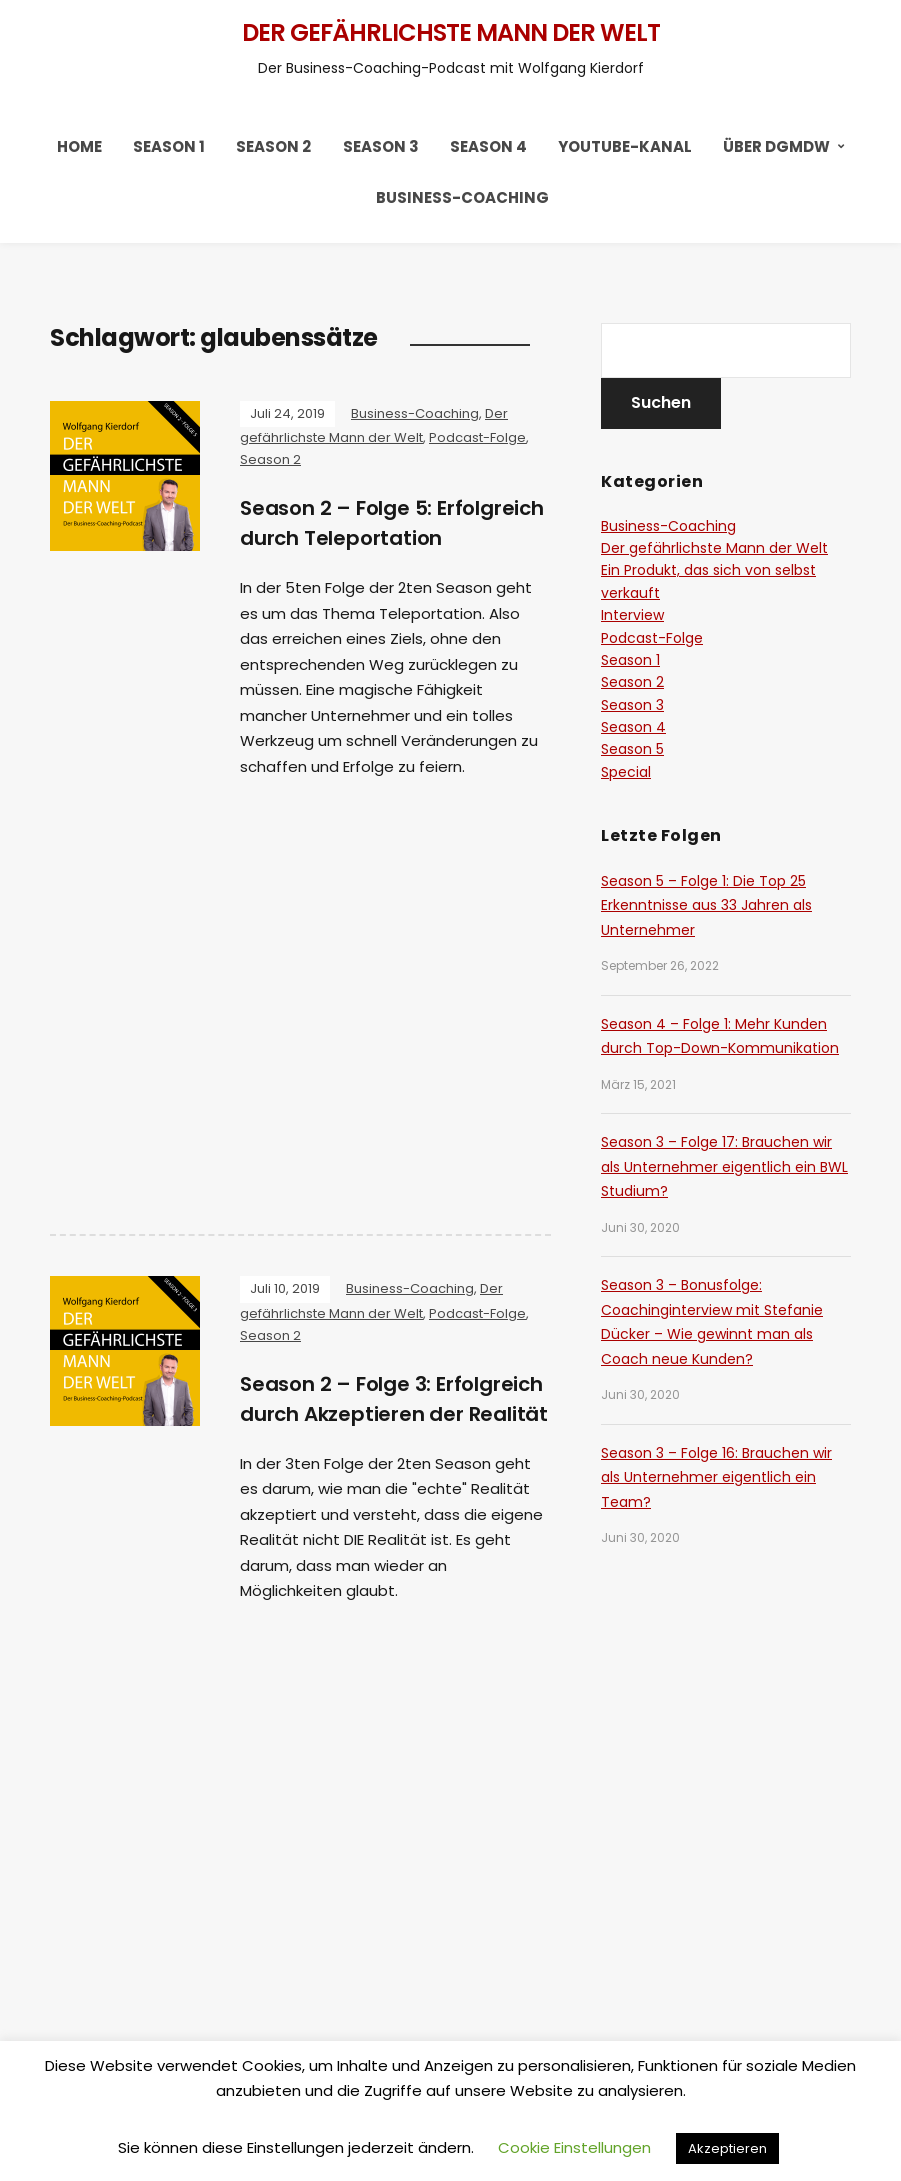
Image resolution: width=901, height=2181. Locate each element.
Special (626, 772)
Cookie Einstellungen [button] (574, 2147)
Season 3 (381, 146)
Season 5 (632, 749)
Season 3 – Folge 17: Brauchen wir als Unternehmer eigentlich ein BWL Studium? (724, 1166)
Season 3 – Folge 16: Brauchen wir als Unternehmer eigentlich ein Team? (716, 1477)
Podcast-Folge (477, 437)
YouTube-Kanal (625, 146)
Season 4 (488, 146)
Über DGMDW (776, 146)
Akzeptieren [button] (727, 2148)
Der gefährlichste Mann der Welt (451, 32)
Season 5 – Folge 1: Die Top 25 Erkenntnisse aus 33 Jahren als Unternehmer (706, 905)
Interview (632, 615)
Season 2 (273, 146)
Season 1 (169, 146)
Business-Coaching (462, 197)
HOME (79, 146)
